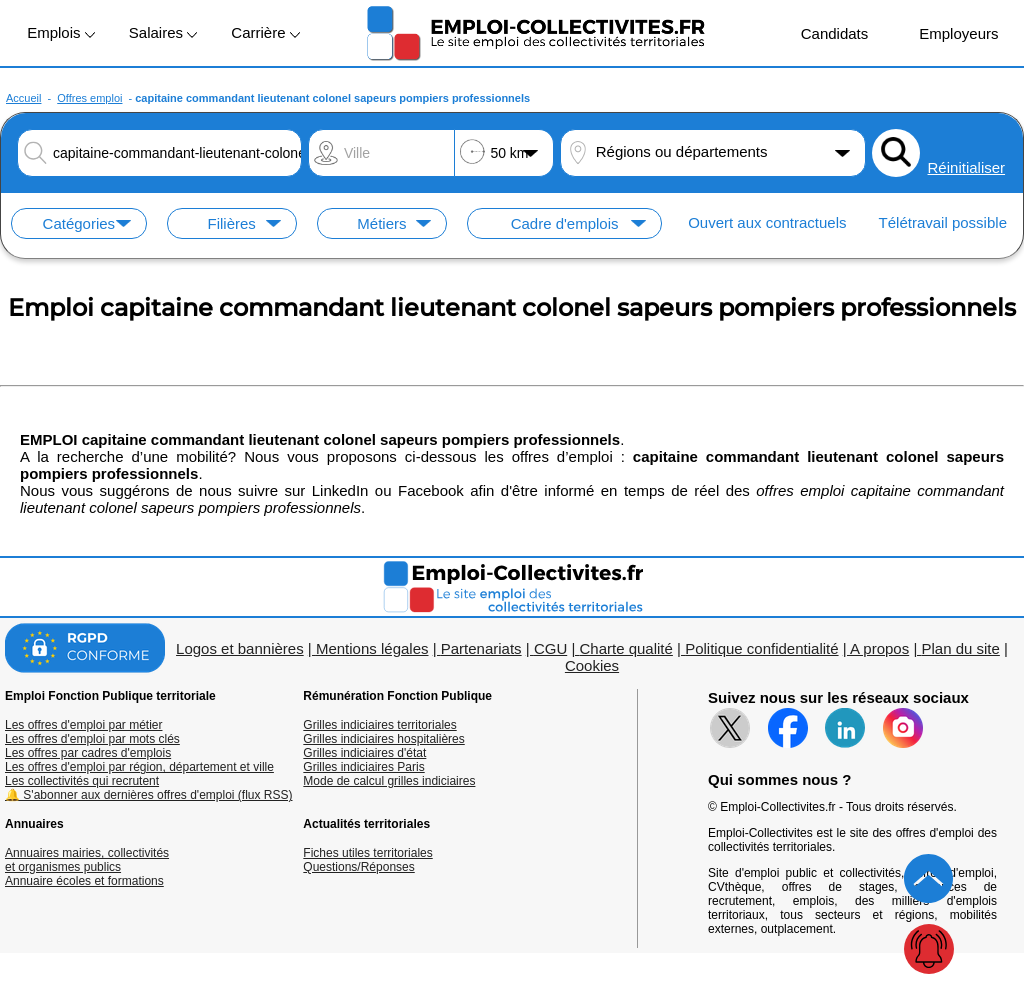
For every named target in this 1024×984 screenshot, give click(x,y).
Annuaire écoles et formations (84, 881)
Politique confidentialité (761, 648)
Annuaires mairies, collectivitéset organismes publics (87, 860)
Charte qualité (625, 648)
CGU (550, 648)
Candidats (824, 32)
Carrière (265, 32)
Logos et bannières (240, 648)
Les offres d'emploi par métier (83, 725)
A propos (879, 648)
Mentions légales (372, 648)
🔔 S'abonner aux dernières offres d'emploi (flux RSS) (149, 795)
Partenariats (481, 648)
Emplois (61, 32)
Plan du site (960, 648)
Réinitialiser (967, 167)
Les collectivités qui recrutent (82, 781)
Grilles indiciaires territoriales (379, 725)
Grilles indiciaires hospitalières (383, 739)
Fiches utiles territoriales (367, 853)
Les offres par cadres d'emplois (88, 753)
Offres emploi (89, 98)
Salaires (163, 32)
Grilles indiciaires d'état (364, 753)
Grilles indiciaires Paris (363, 767)
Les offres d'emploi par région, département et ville (139, 767)
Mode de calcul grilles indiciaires (389, 781)
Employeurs (948, 32)
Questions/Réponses (358, 867)
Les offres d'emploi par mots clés (92, 739)
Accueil (23, 98)
